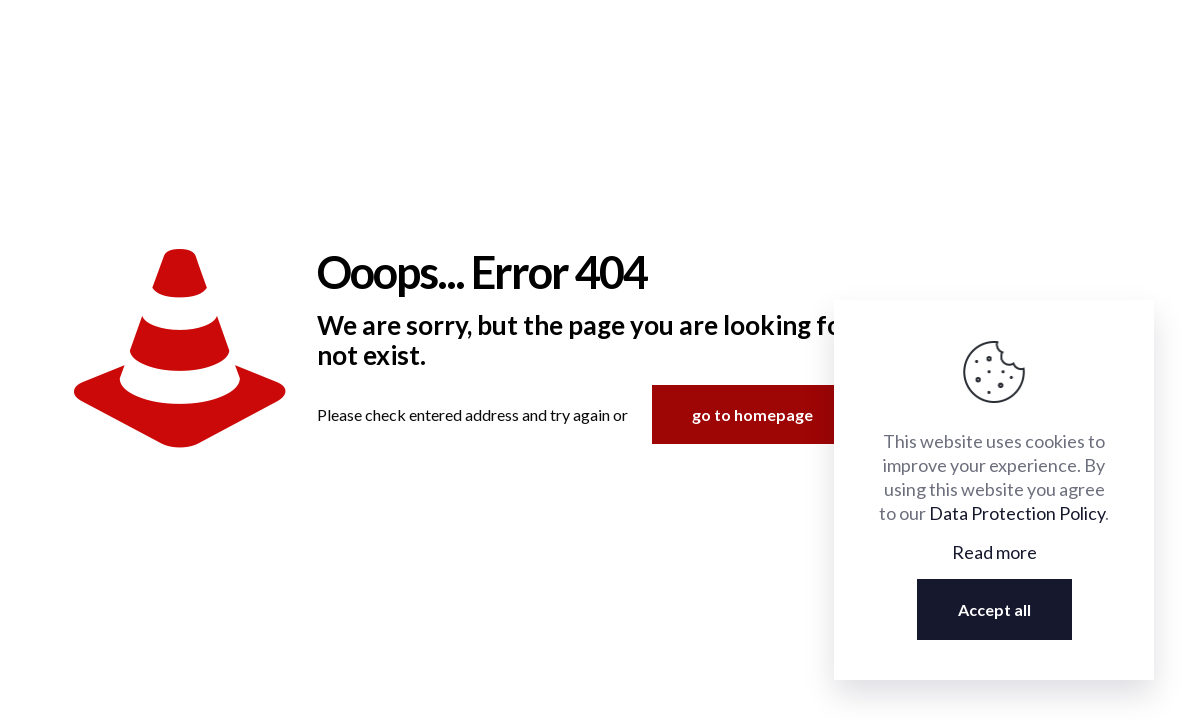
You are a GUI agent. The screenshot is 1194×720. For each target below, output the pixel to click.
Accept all (994, 609)
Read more (994, 552)
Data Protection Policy (1017, 513)
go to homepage (752, 414)
